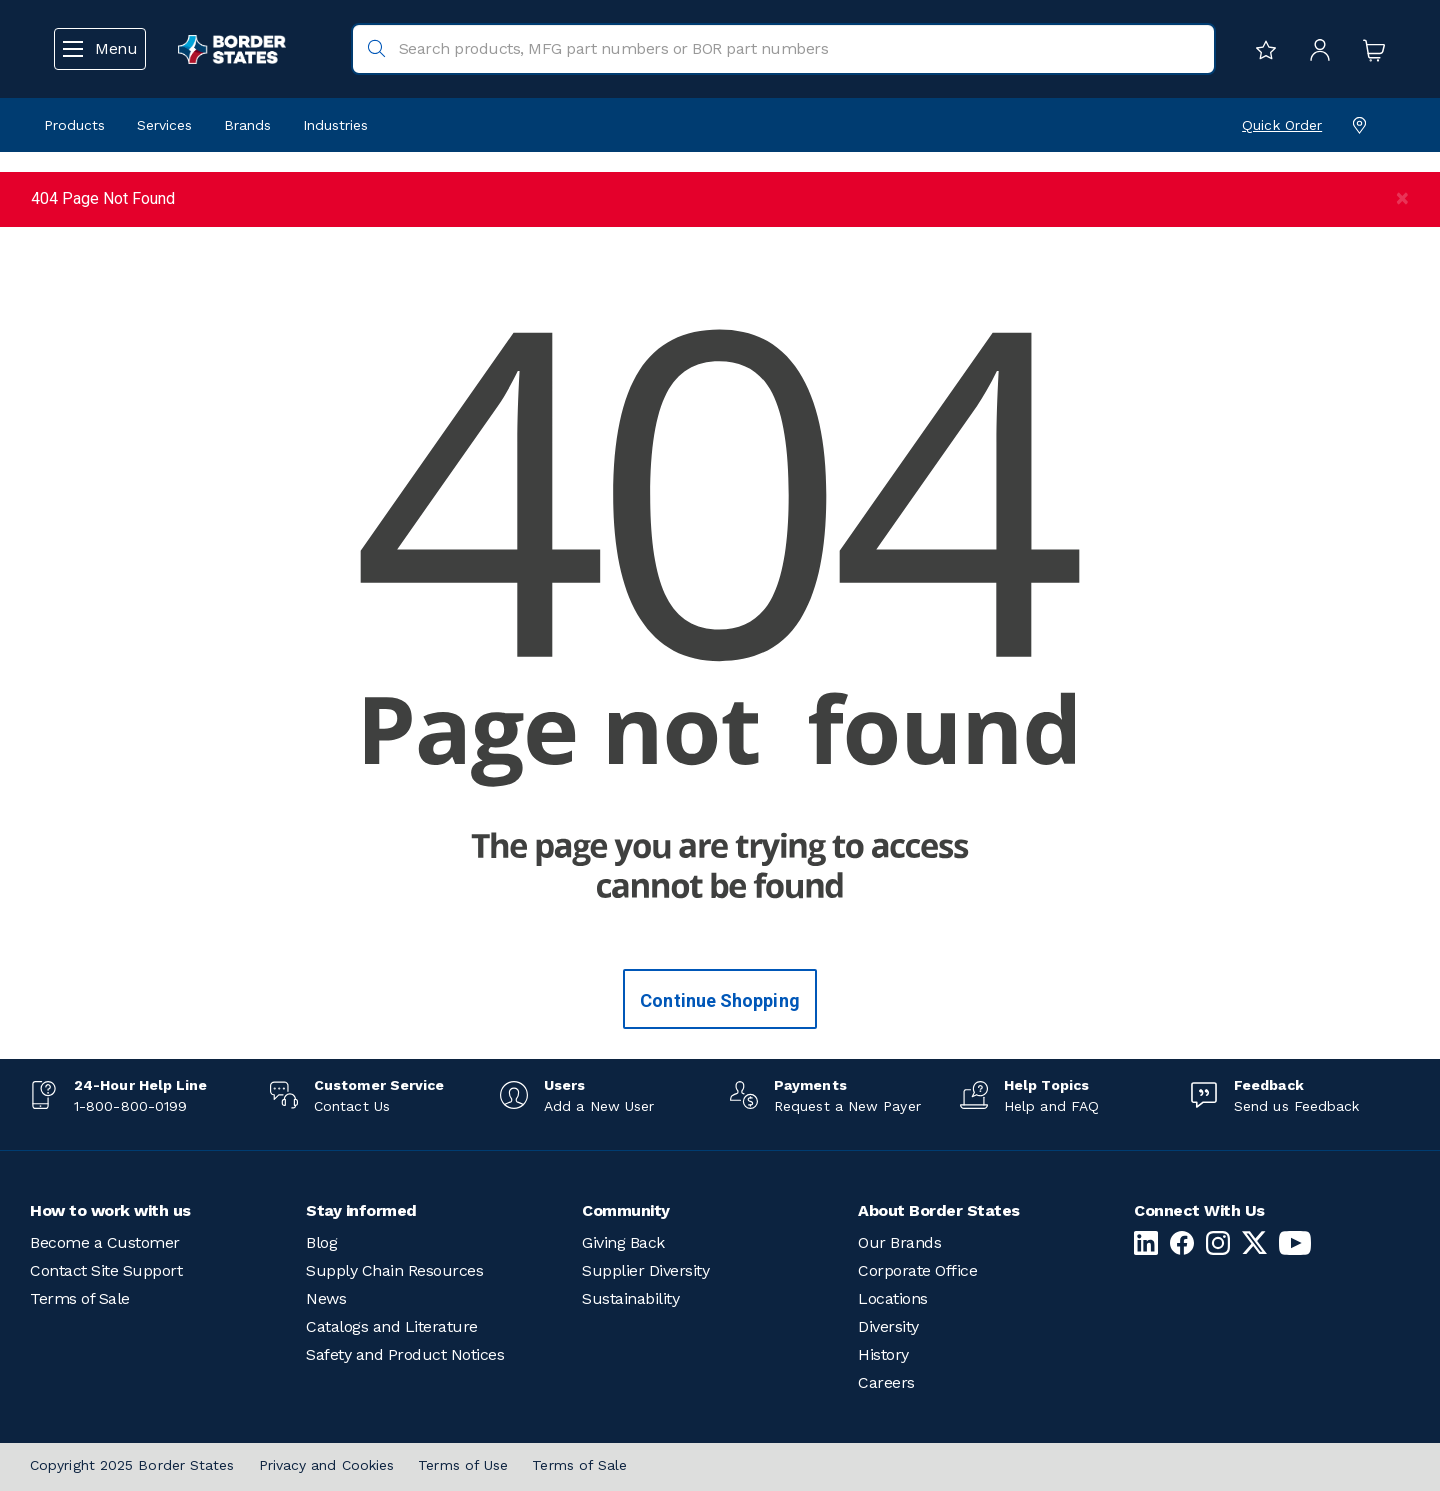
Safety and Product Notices (405, 1354)
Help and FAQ (1051, 1106)
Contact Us (352, 1106)
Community (626, 1210)
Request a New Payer (847, 1106)
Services (164, 125)
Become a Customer (105, 1242)
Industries (335, 125)
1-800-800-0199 (130, 1106)
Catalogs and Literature (392, 1326)
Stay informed (361, 1210)
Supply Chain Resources (394, 1270)
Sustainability (630, 1298)
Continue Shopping (720, 1000)
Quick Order (1282, 125)
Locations (893, 1298)
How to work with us (110, 1210)
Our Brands (899, 1242)
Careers (886, 1382)
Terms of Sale (80, 1298)
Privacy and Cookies (327, 1465)
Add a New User (599, 1106)
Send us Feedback (1296, 1106)
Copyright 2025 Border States (132, 1465)
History (883, 1354)
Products (74, 125)
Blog (321, 1242)
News (326, 1298)
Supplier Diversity (645, 1270)
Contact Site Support (106, 1270)
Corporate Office (917, 1270)
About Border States (939, 1210)
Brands (247, 125)
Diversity (888, 1326)
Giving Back (623, 1242)
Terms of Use (463, 1465)
